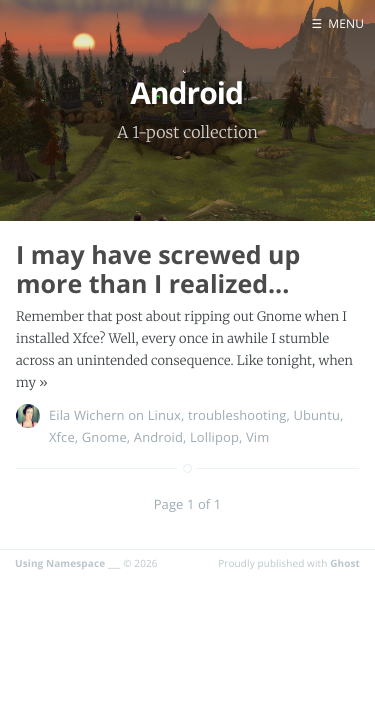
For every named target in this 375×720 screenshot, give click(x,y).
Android (158, 437)
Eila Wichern (87, 415)
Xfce (62, 437)
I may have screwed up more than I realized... (158, 269)
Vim (257, 437)
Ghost (345, 563)
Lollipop (214, 437)
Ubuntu (316, 415)
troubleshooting (237, 415)
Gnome (104, 437)
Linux (164, 415)
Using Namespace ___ (68, 563)
